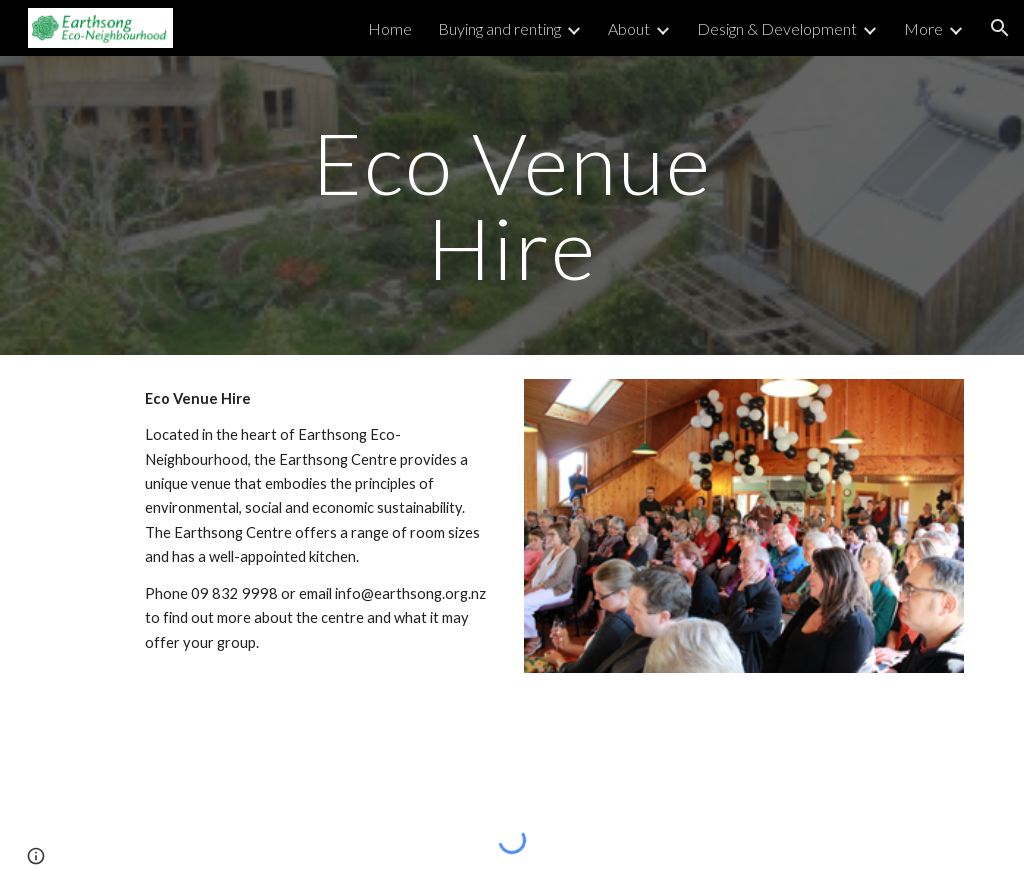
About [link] (629, 28)
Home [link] (390, 28)
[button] (1000, 28)
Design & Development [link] (777, 28)
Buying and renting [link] (499, 28)
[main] (511, 205)
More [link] (923, 28)
